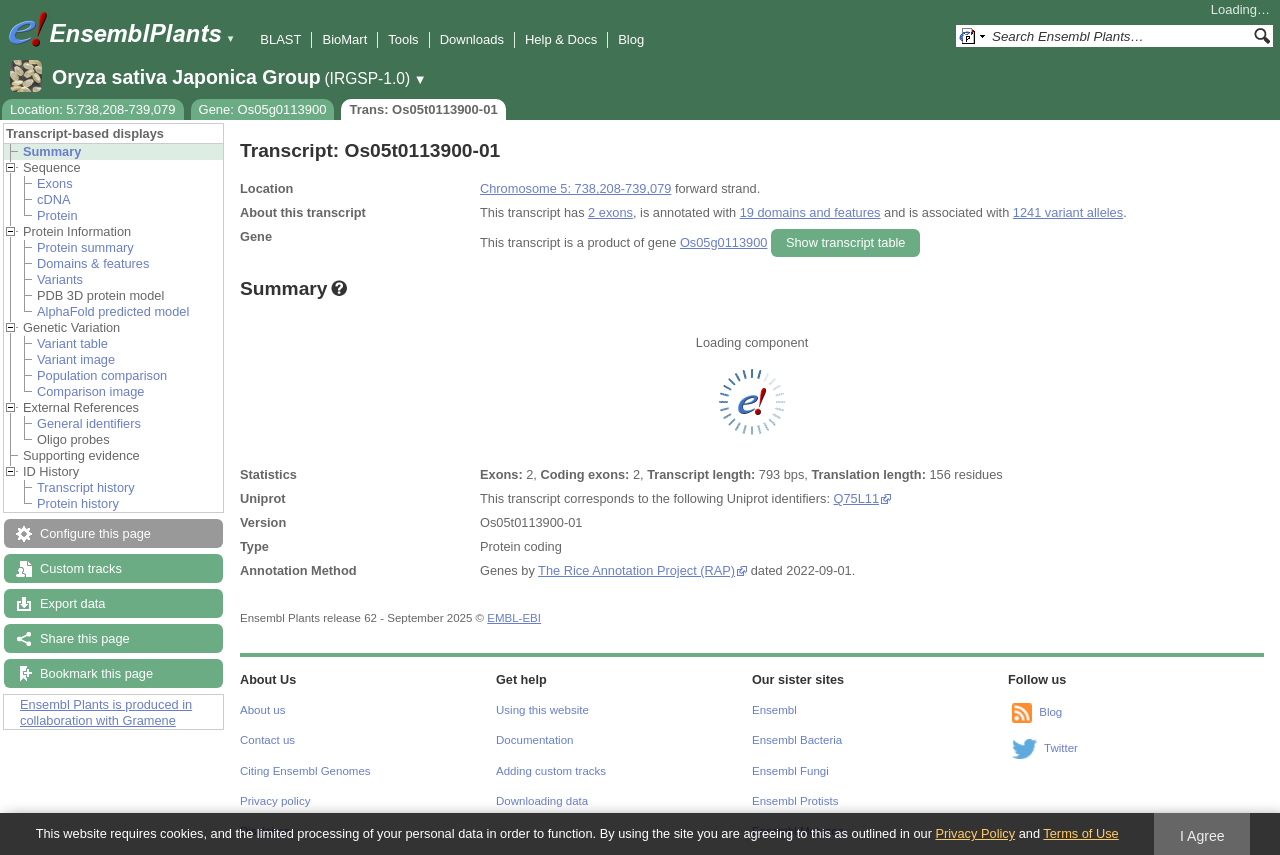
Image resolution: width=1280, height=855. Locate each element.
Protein (57, 215)
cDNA (53, 199)
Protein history (78, 503)
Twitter (1061, 748)
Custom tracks (81, 568)
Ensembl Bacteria (797, 740)
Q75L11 (857, 498)
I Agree (1202, 836)
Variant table (72, 343)
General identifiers (89, 423)
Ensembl (774, 710)
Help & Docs (561, 39)
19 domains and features (810, 212)
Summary (52, 151)
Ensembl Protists (795, 801)
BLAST (280, 39)
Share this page (85, 638)
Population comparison (102, 375)
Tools (403, 39)
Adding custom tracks (551, 771)
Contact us (267, 740)
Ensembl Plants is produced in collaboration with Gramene (106, 712)
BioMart (344, 39)
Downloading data (542, 801)
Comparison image (90, 391)
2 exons (610, 212)
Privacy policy (275, 801)
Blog (631, 39)
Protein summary (85, 247)
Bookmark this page (96, 673)
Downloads (472, 39)
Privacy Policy (975, 833)
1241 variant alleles (1068, 212)
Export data (72, 603)
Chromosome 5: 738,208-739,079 (575, 188)
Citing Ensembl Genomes (305, 771)
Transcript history (86, 487)
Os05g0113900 (724, 242)
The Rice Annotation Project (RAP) (636, 570)
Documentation (534, 740)
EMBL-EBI (514, 618)
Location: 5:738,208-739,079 (93, 109)
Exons (55, 183)
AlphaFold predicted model (113, 311)
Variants (60, 279)
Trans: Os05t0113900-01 (423, 109)
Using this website (542, 710)
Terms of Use (1080, 833)
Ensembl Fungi (790, 771)
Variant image (76, 359)
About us (262, 710)
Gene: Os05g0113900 (263, 109)
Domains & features (93, 263)
